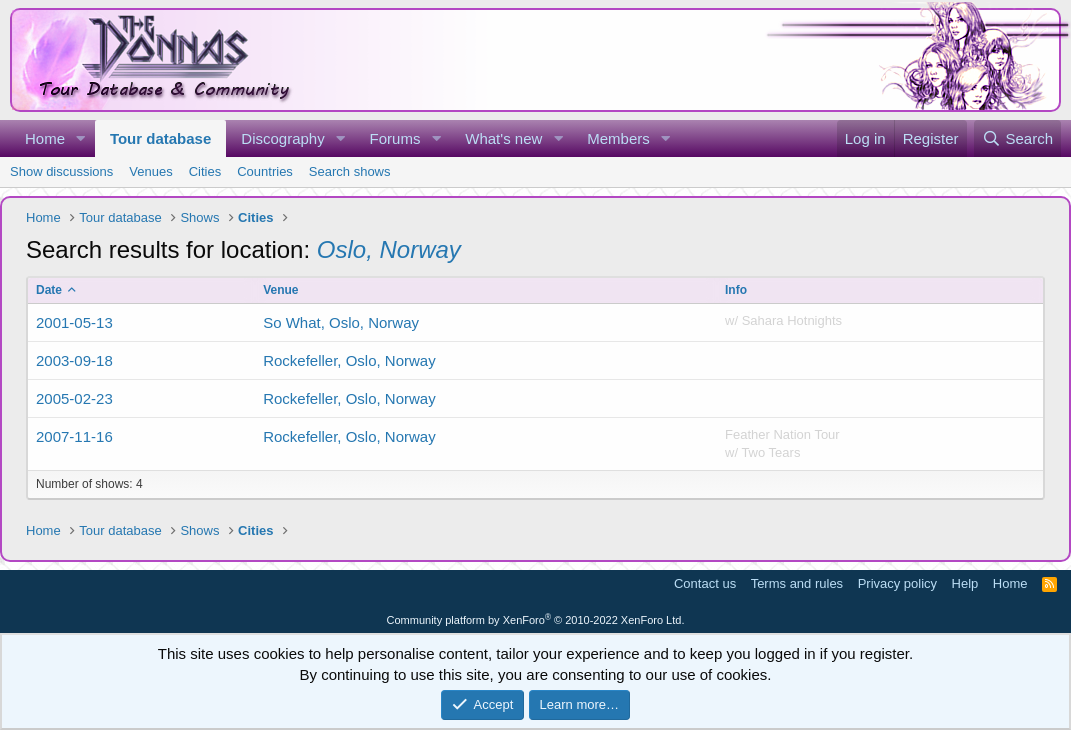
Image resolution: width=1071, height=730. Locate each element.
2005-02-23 (74, 398)
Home (45, 138)
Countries (265, 171)
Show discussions (61, 171)
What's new (503, 138)
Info (736, 290)
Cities (205, 171)
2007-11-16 (74, 436)
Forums (395, 138)
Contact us (705, 583)
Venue (280, 290)
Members (618, 138)
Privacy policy (897, 583)
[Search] (1017, 138)
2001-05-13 (74, 322)
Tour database (160, 138)
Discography (282, 138)
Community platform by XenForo (536, 620)
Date (49, 290)
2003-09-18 (74, 360)
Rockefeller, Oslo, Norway (349, 360)
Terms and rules (797, 583)
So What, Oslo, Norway (341, 322)
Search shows (350, 171)
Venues (150, 171)
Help (965, 583)
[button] (81, 138)
